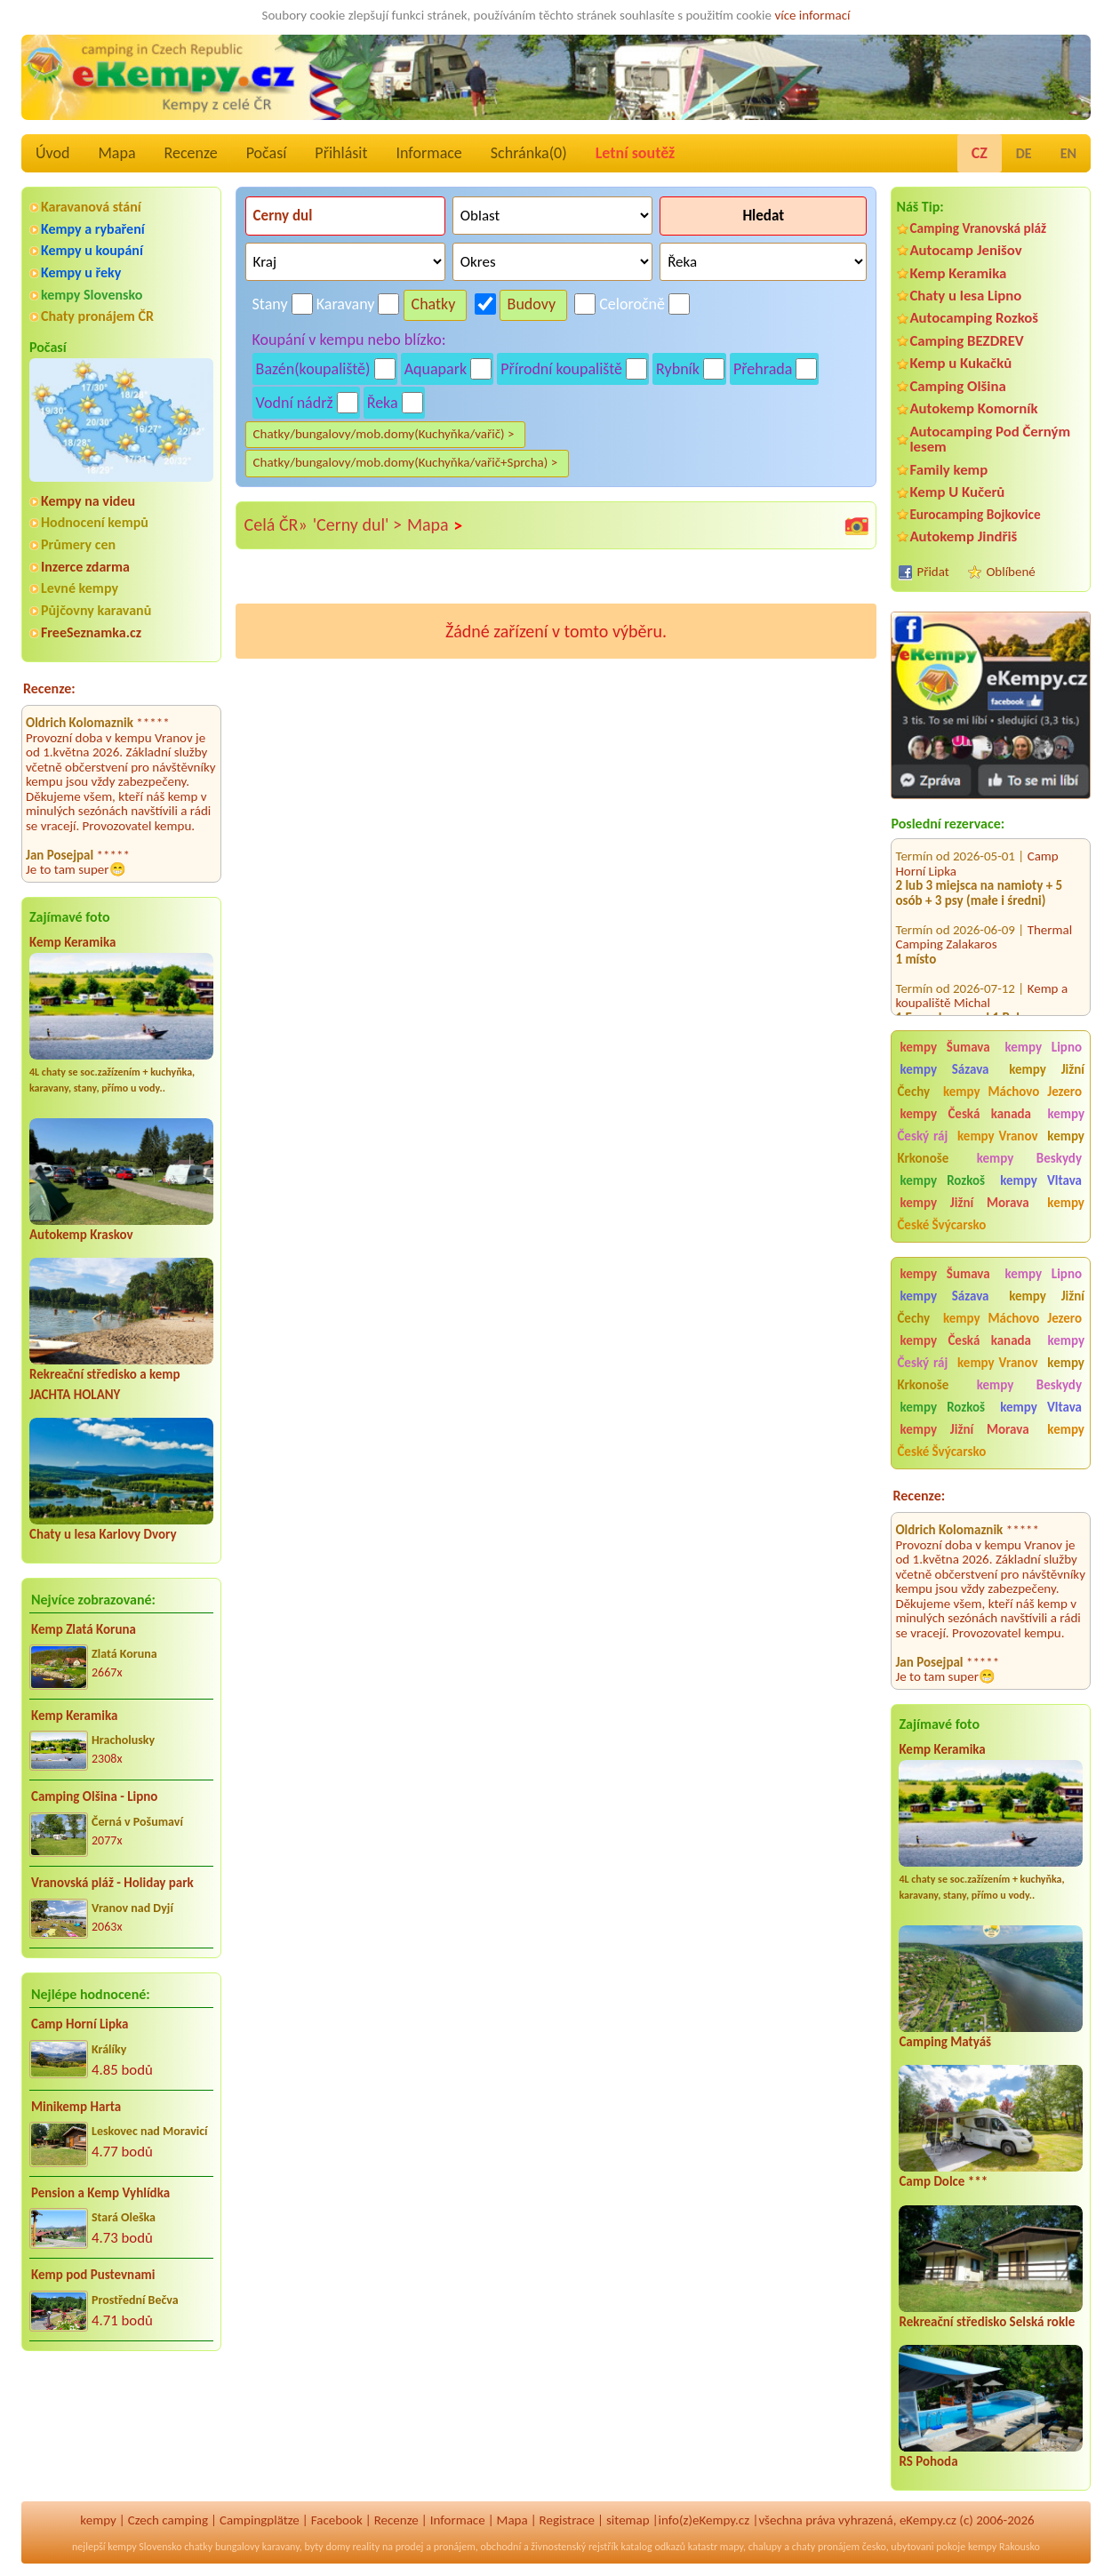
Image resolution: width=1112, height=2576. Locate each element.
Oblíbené (1010, 572)
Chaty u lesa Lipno (965, 295)
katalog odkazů (652, 2546)
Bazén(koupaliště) (313, 369)
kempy (98, 2520)
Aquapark (436, 369)
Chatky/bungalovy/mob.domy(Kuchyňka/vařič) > (384, 434)
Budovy (532, 304)
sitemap (628, 2520)
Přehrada (762, 369)
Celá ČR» (276, 524)
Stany (270, 304)
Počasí (266, 153)
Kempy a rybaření (93, 228)
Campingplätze (260, 2520)
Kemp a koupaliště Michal (981, 977)
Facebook (337, 2520)
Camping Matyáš (945, 2042)
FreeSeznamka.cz (91, 632)
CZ (980, 153)
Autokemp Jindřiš (963, 536)
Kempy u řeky (81, 272)
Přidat (932, 572)
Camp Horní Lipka (79, 2024)
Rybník (678, 369)
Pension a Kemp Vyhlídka (100, 2193)
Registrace (567, 2520)
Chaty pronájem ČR (97, 316)
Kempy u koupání (92, 250)
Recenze (191, 153)
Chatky (434, 304)
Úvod (52, 153)
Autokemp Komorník (973, 408)
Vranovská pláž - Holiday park (112, 1883)
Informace (428, 153)
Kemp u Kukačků (960, 363)
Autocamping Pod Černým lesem (989, 439)
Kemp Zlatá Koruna (83, 1629)
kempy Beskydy (1029, 1158)
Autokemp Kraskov (81, 1235)
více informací (812, 15)
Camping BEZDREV (966, 341)
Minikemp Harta (76, 2107)
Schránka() (529, 153)
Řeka (382, 402)
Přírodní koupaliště (561, 369)
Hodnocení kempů (94, 522)
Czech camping (168, 2520)
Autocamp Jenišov (965, 250)
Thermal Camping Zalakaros (983, 918)
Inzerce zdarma (85, 566)
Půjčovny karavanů (96, 610)
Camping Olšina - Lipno (94, 1796)
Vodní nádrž (294, 402)
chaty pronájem (826, 2546)
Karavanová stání (91, 206)
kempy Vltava (1041, 1180)
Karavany (345, 304)
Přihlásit (341, 153)
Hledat (763, 215)
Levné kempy (79, 588)
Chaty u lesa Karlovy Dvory (103, 1534)
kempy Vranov (997, 1136)
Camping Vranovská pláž (977, 228)
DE (1024, 153)
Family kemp (948, 469)
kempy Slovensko (91, 294)
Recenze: (49, 688)
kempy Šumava (944, 1047)
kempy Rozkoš (942, 1180)
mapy (731, 2546)
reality (366, 2546)
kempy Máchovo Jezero (1012, 1092)
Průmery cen (78, 544)
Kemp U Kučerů (956, 492)
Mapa (116, 153)
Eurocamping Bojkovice (974, 514)
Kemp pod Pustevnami (93, 2275)
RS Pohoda (928, 2461)
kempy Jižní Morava (964, 1203)
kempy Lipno (1043, 1047)
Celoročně (632, 304)
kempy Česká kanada (965, 1114)
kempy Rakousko (1004, 2546)
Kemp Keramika (72, 942)
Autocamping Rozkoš (973, 317)
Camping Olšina (957, 386)
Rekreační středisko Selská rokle (987, 2322)
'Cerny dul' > (357, 524)
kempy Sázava (944, 1069)
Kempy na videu (88, 500)
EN (1068, 153)
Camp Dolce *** (943, 2181)
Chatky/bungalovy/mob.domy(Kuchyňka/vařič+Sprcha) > (405, 462)
